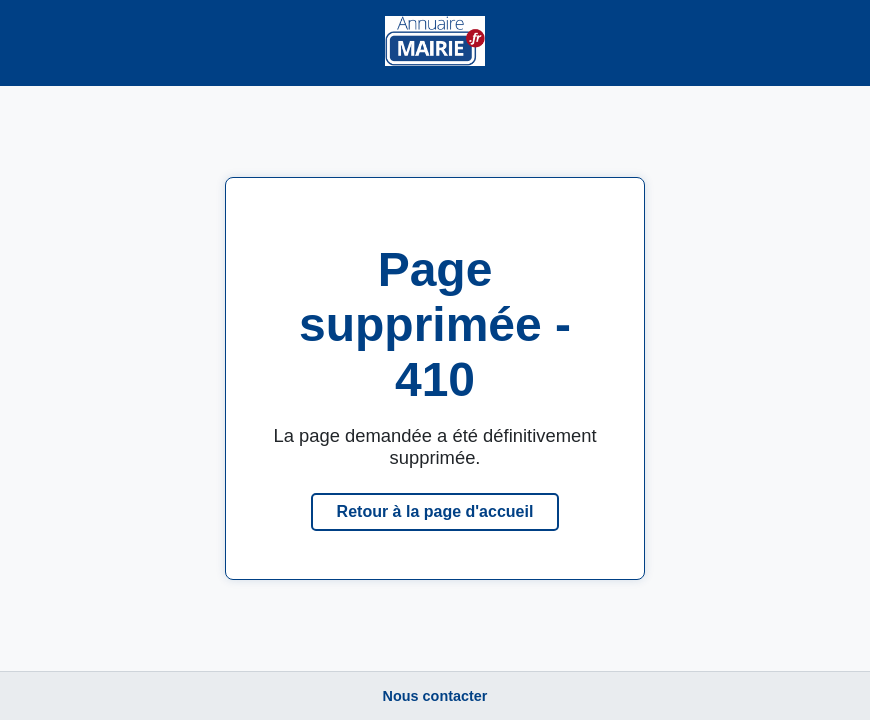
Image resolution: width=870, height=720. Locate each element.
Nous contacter (435, 696)
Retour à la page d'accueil (435, 511)
